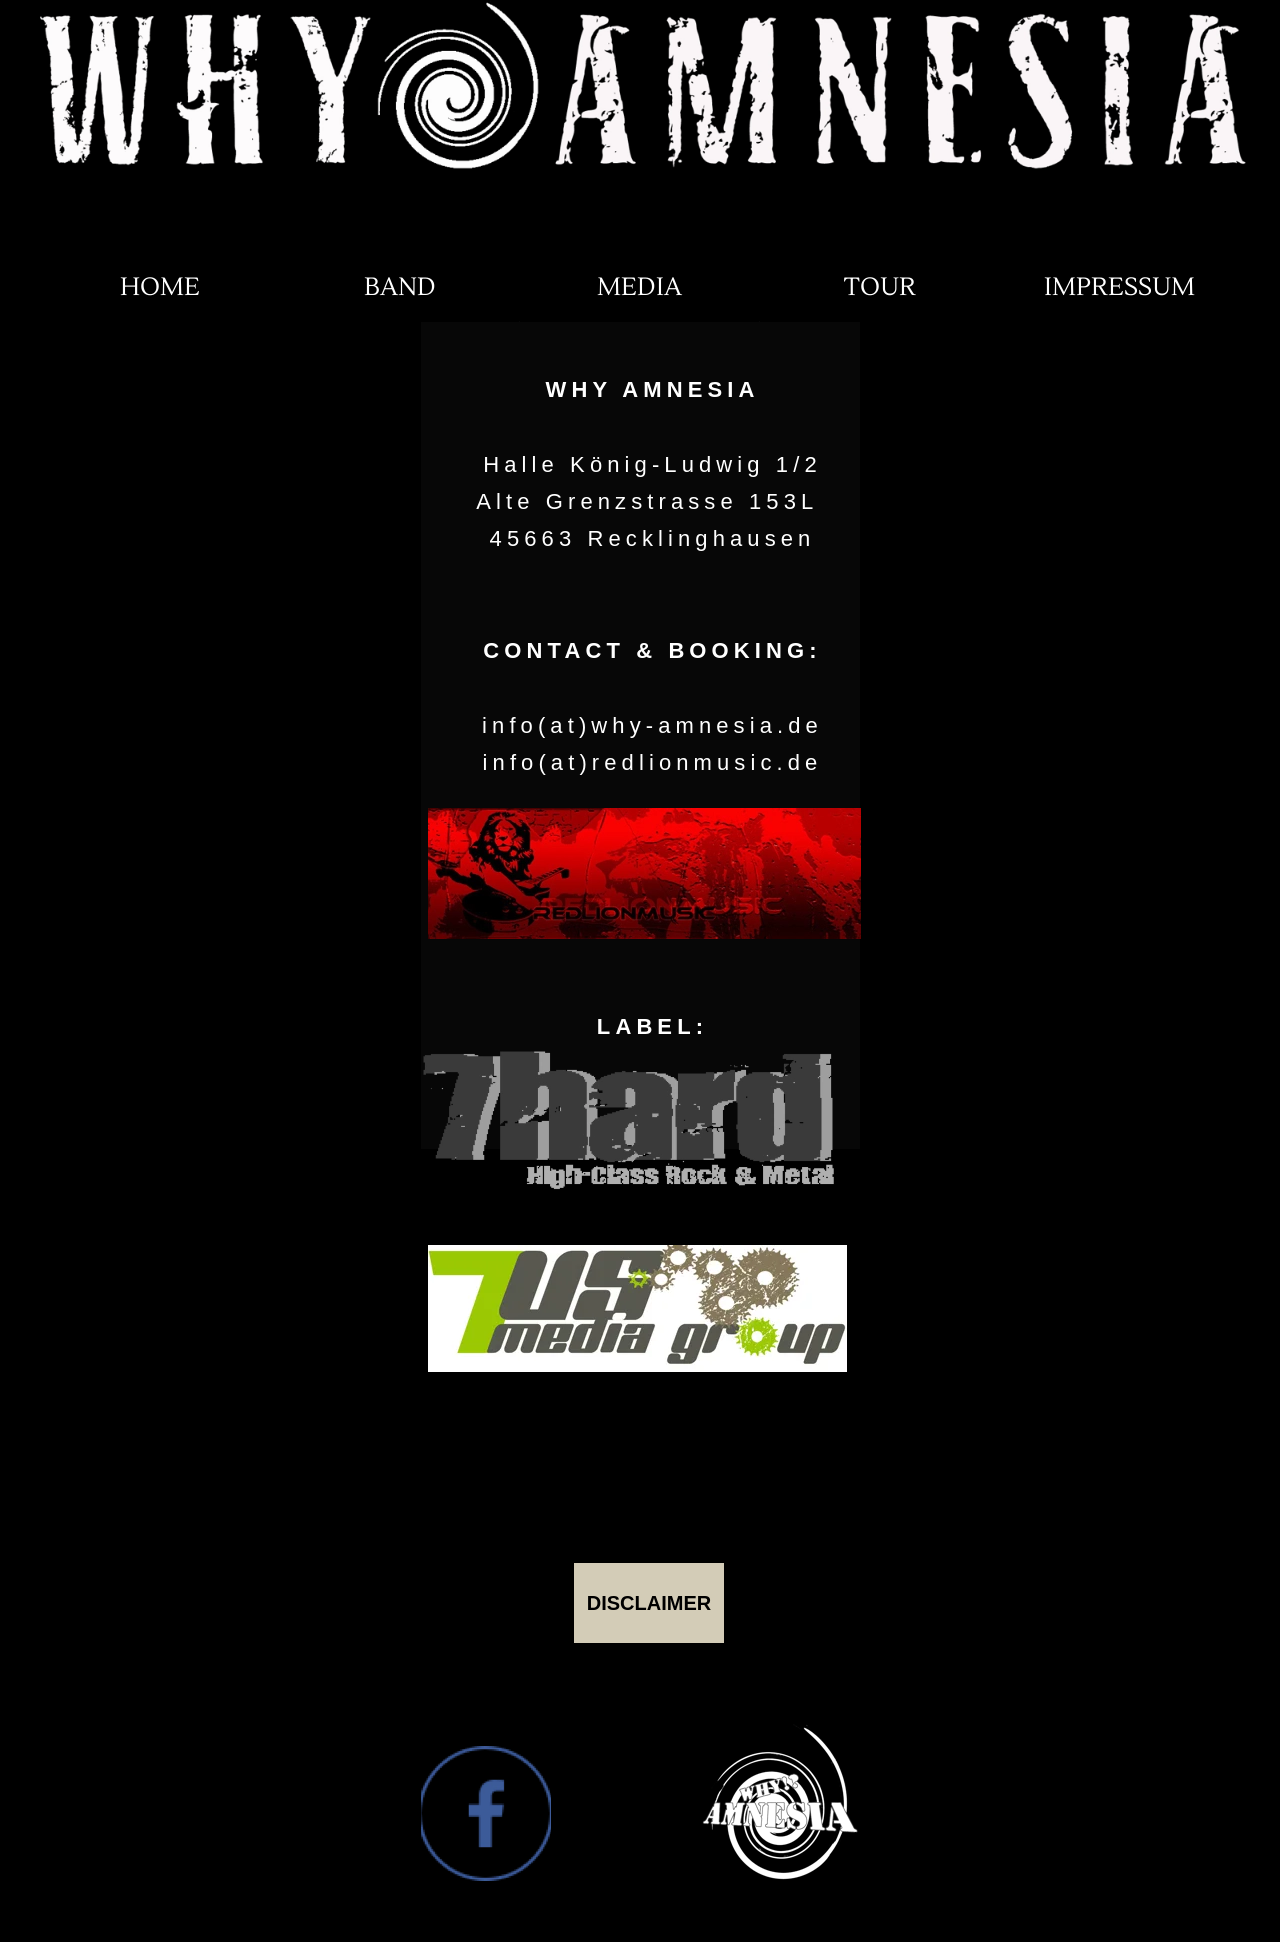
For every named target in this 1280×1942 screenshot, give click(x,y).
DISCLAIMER (649, 1603)
